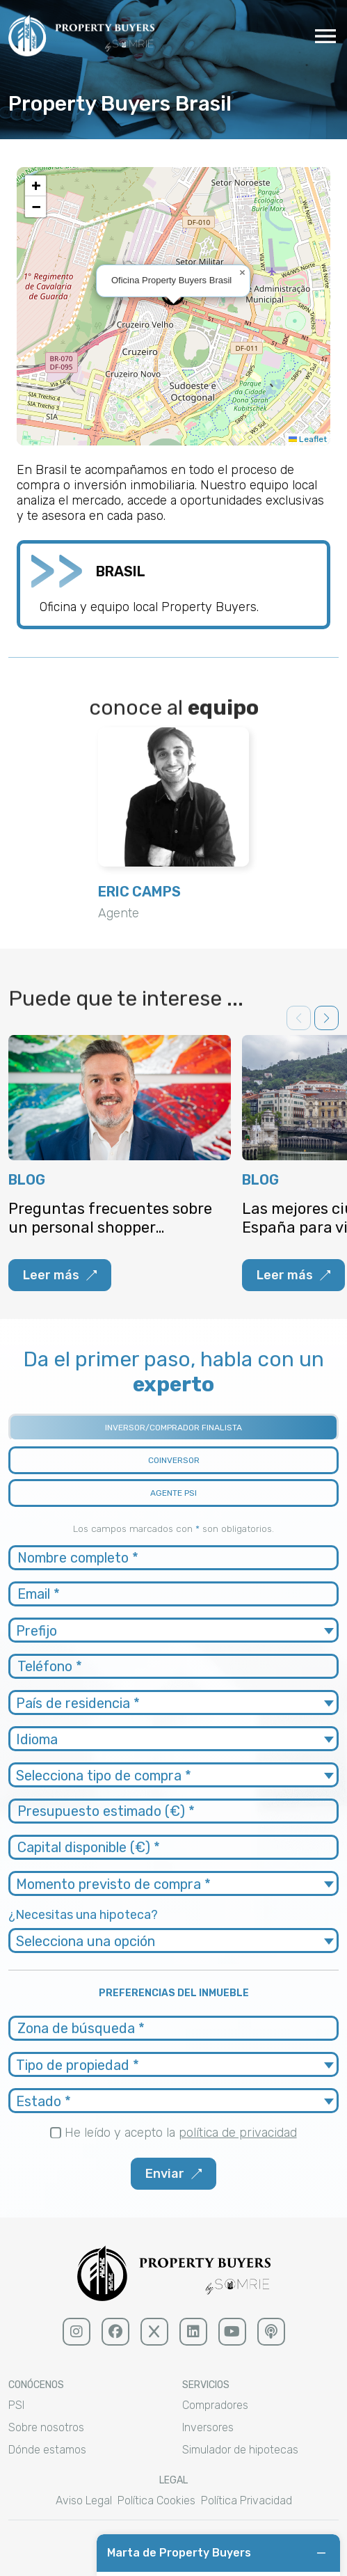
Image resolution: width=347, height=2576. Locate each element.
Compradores (215, 2405)
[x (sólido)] (154, 2332)
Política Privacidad (246, 2500)
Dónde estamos (47, 2449)
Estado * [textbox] (43, 2101)
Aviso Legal (84, 2500)
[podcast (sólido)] (271, 2332)
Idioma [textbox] (37, 1739)
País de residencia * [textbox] (78, 1703)
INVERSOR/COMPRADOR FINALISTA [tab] (173, 1427)
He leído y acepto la (181, 2132)
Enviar (173, 2173)
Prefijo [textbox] (36, 1630)
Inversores (208, 2427)
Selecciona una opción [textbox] (85, 1941)
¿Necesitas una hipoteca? (83, 1914)
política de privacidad (238, 2132)
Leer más (60, 1275)
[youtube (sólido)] (232, 2332)
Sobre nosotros (46, 2427)
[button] (242, 272)
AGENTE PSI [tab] (173, 1493)
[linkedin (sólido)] (193, 2332)
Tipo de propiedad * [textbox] (77, 2065)
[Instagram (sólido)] (76, 2332)
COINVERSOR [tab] (174, 1460)
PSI (16, 2405)
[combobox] (173, 1630)
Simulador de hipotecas (240, 2449)
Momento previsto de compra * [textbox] (113, 1884)
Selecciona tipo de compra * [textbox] (103, 1775)
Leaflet (308, 439)
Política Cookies (156, 2500)
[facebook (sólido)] (115, 2332)
